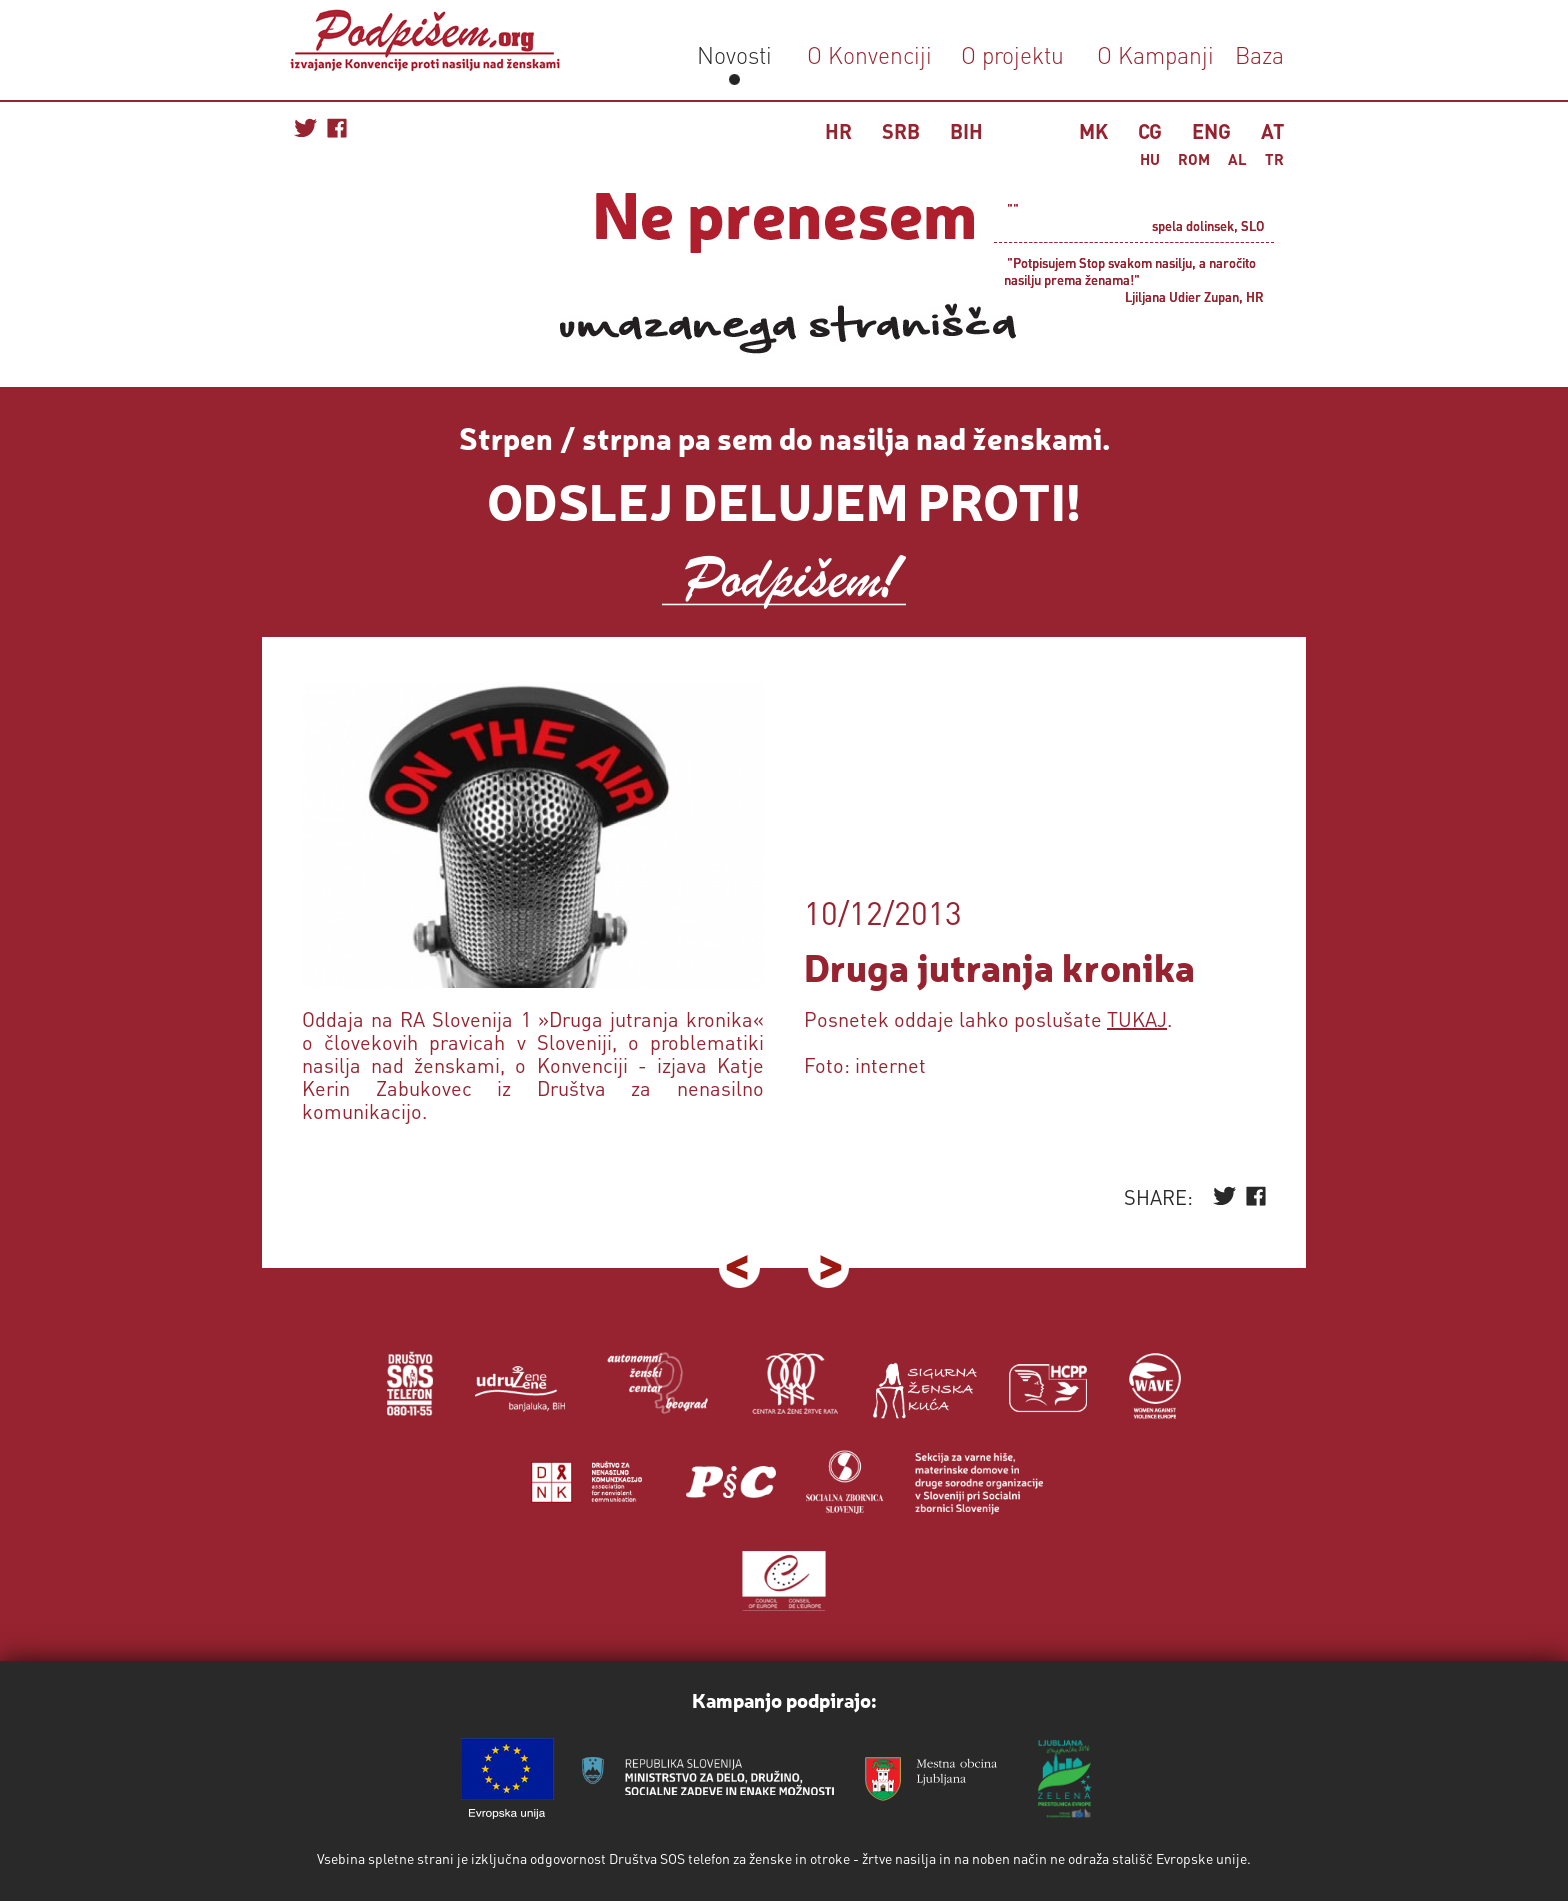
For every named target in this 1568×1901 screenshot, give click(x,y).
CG (1150, 131)
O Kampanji (1155, 54)
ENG (1211, 131)
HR (838, 131)
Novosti (734, 54)
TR (1274, 159)
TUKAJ (1137, 1019)
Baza (1256, 54)
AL (1237, 159)
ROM (1194, 159)
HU (1150, 159)
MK (1093, 131)
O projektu (1012, 54)
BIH (966, 131)
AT (1272, 131)
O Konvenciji (869, 54)
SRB (901, 131)
